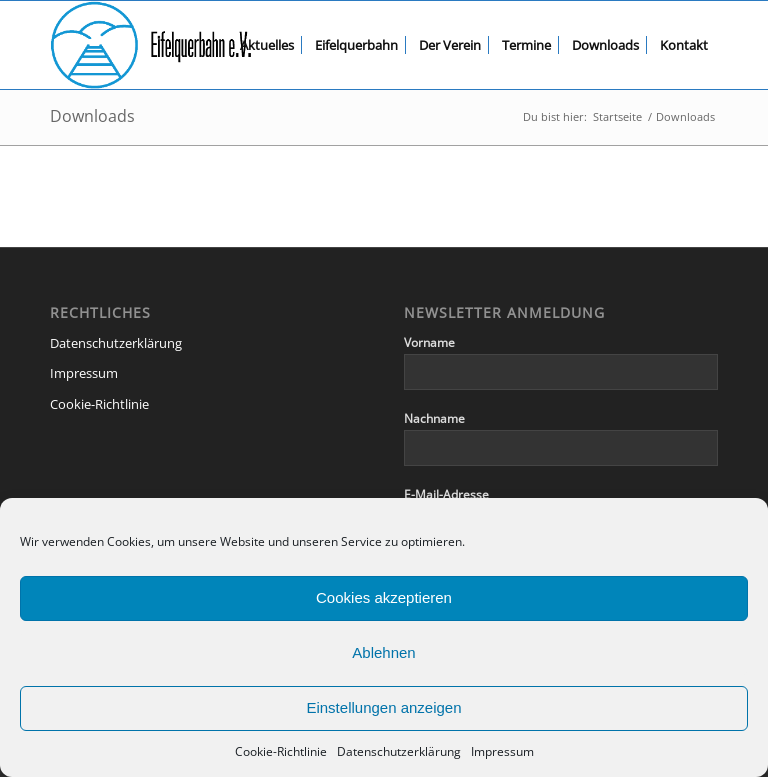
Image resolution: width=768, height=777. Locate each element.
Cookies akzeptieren (384, 597)
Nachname (434, 418)
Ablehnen (383, 652)
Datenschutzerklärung (399, 751)
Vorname (429, 342)
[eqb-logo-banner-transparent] (151, 45)
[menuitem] (267, 45)
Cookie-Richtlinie (281, 751)
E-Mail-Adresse (446, 494)
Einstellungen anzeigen (383, 707)
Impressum (502, 751)
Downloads (92, 116)
